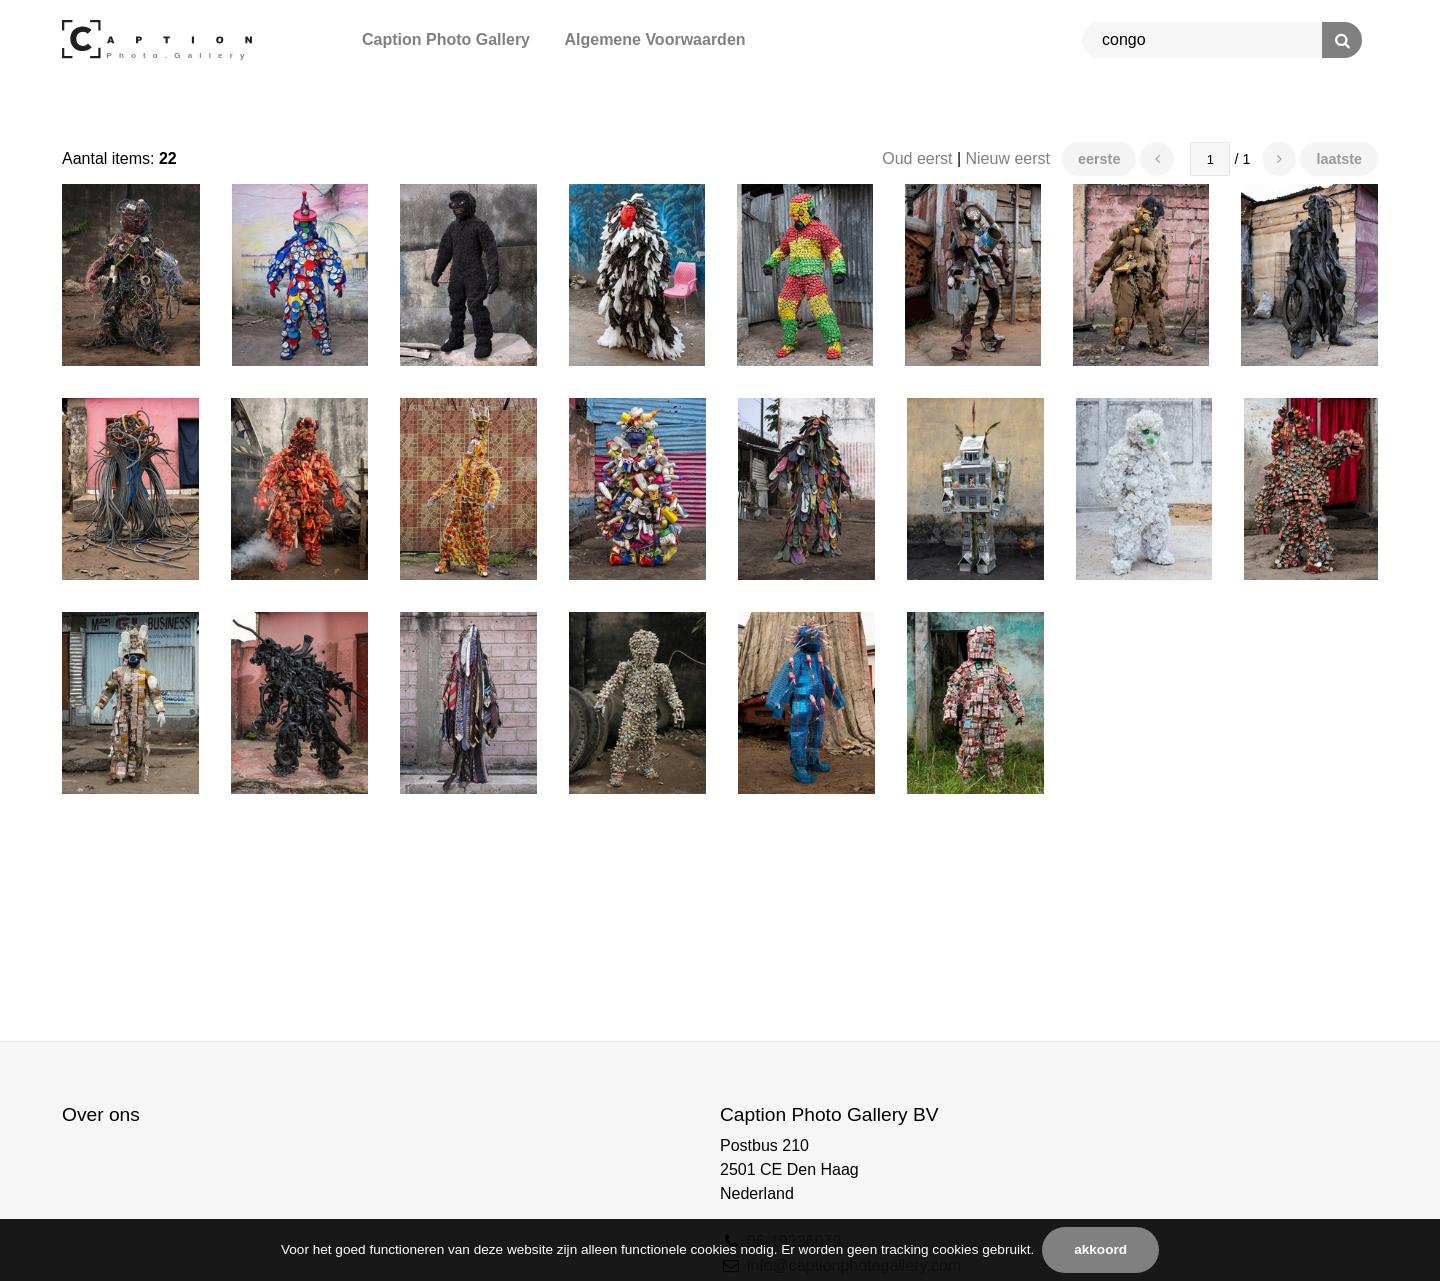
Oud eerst (917, 158)
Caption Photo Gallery (446, 39)
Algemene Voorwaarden (654, 39)
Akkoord (1100, 1249)
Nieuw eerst (1008, 158)
